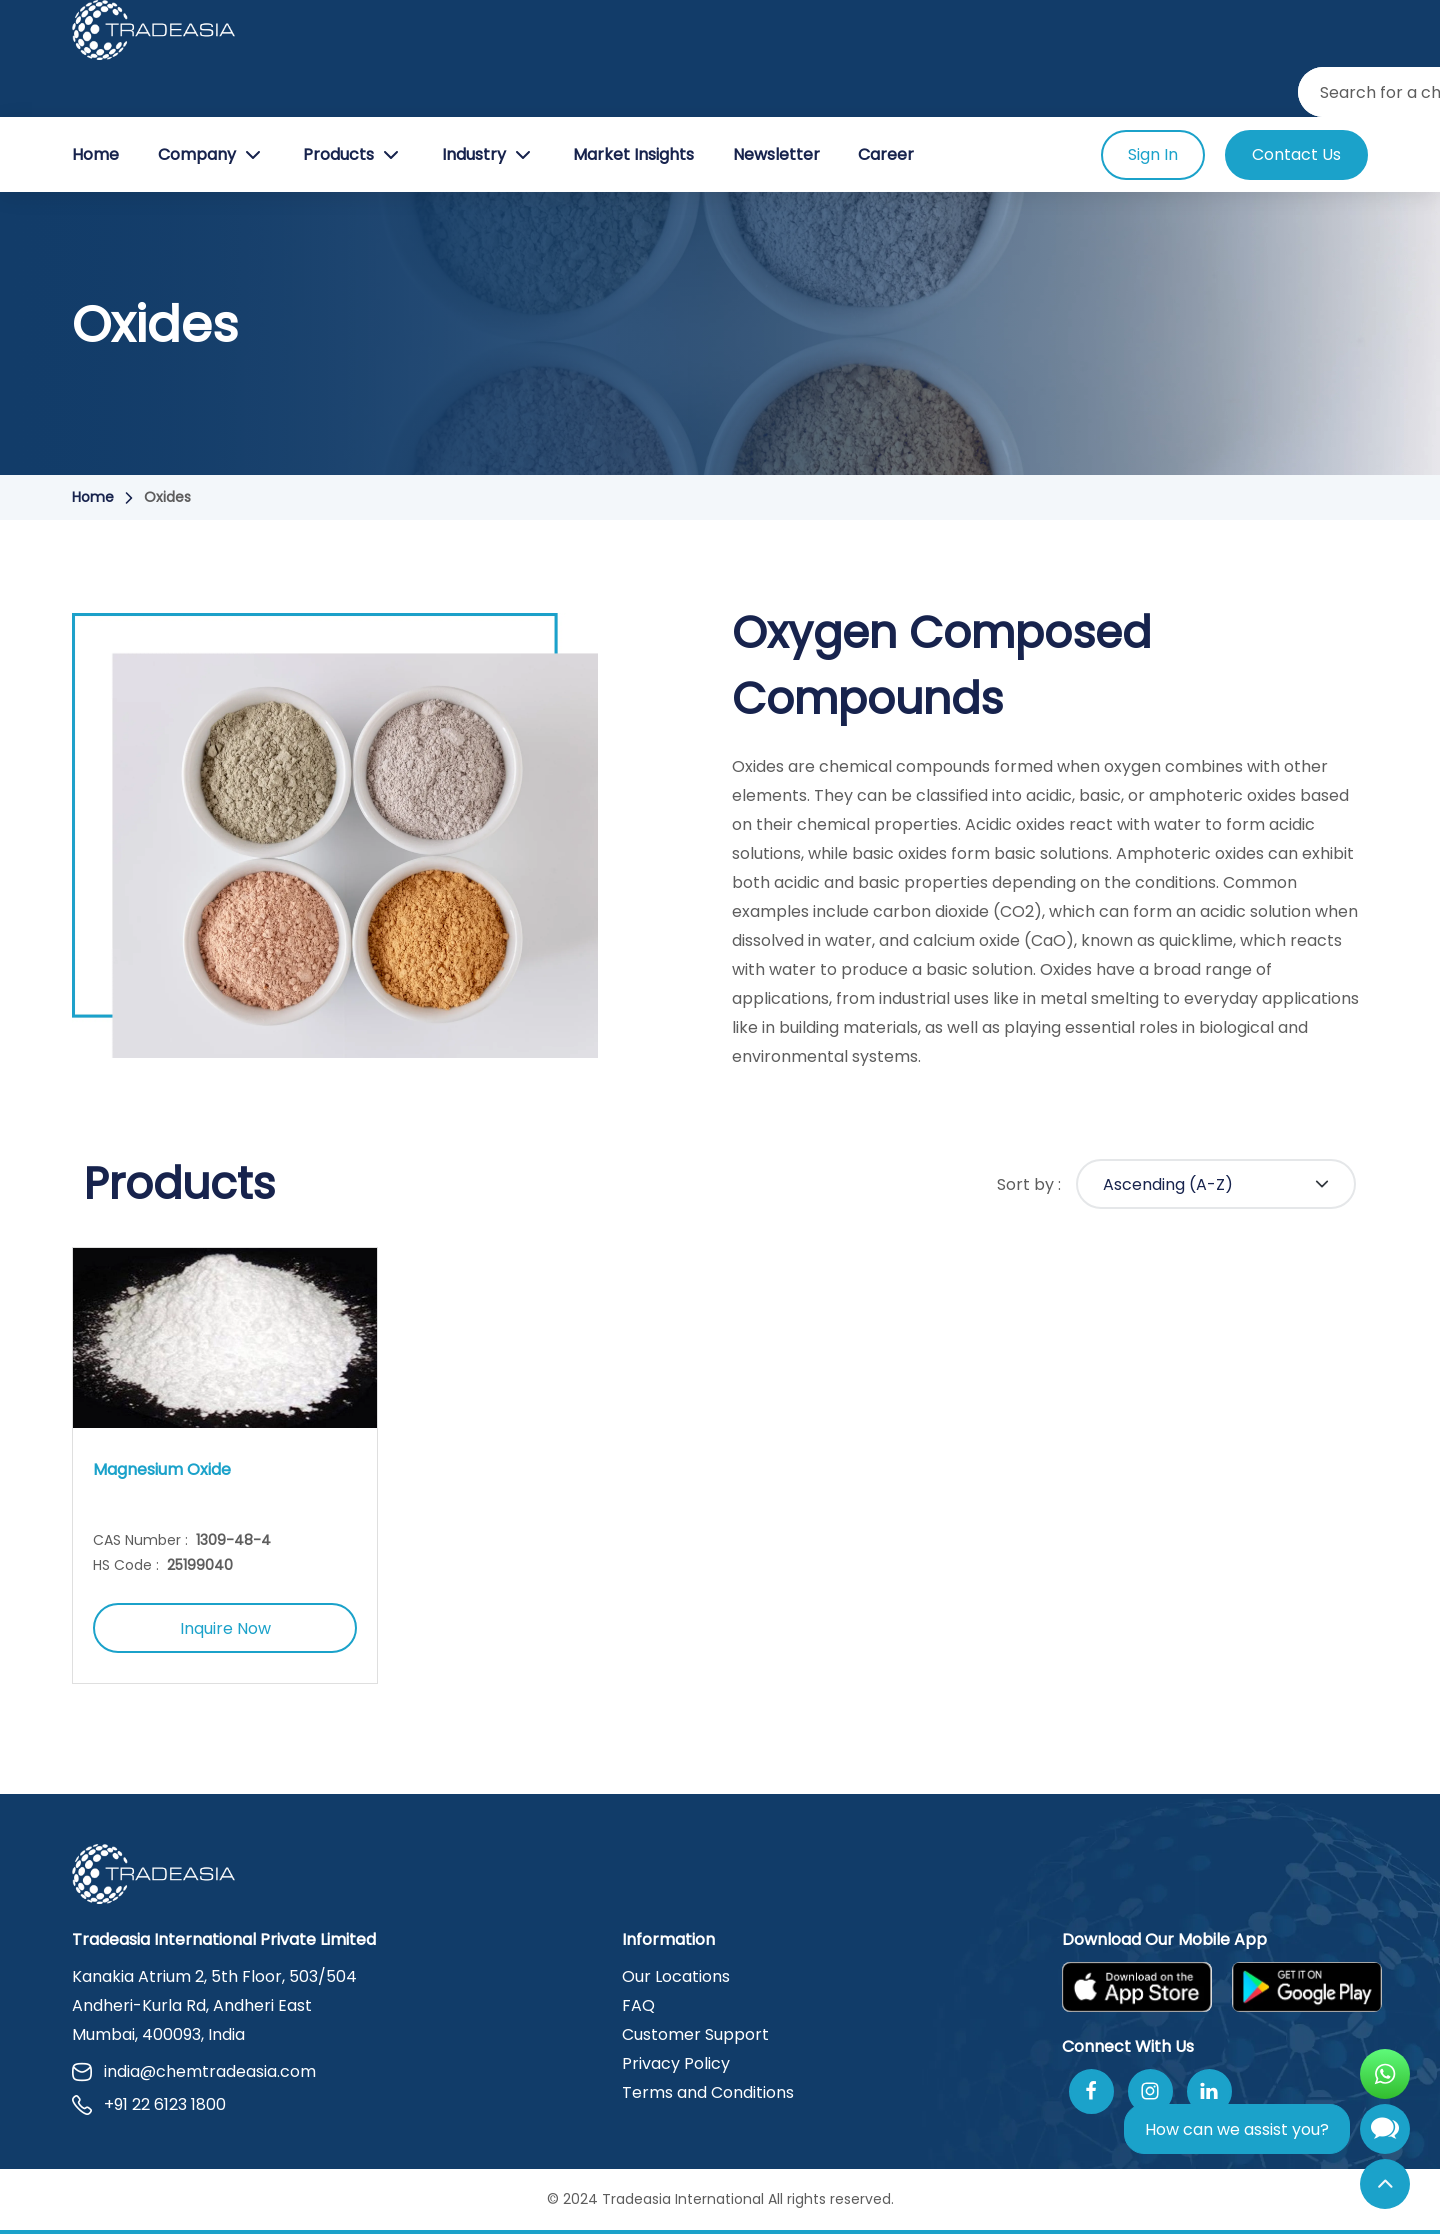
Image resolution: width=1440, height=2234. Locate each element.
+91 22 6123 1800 (149, 2104)
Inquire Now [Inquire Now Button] (225, 1628)
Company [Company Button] (211, 155)
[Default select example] (1216, 1184)
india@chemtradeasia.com (194, 2071)
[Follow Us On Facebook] (1091, 2091)
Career (886, 154)
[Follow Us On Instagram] (1150, 2091)
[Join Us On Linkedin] (1209, 2091)
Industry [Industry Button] (488, 155)
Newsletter (776, 154)
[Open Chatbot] (1385, 2133)
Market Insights (633, 154)
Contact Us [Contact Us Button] (1296, 154)
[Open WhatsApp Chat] (1385, 2074)
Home (95, 154)
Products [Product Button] (353, 155)
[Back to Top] (1385, 2184)
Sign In (1153, 154)
